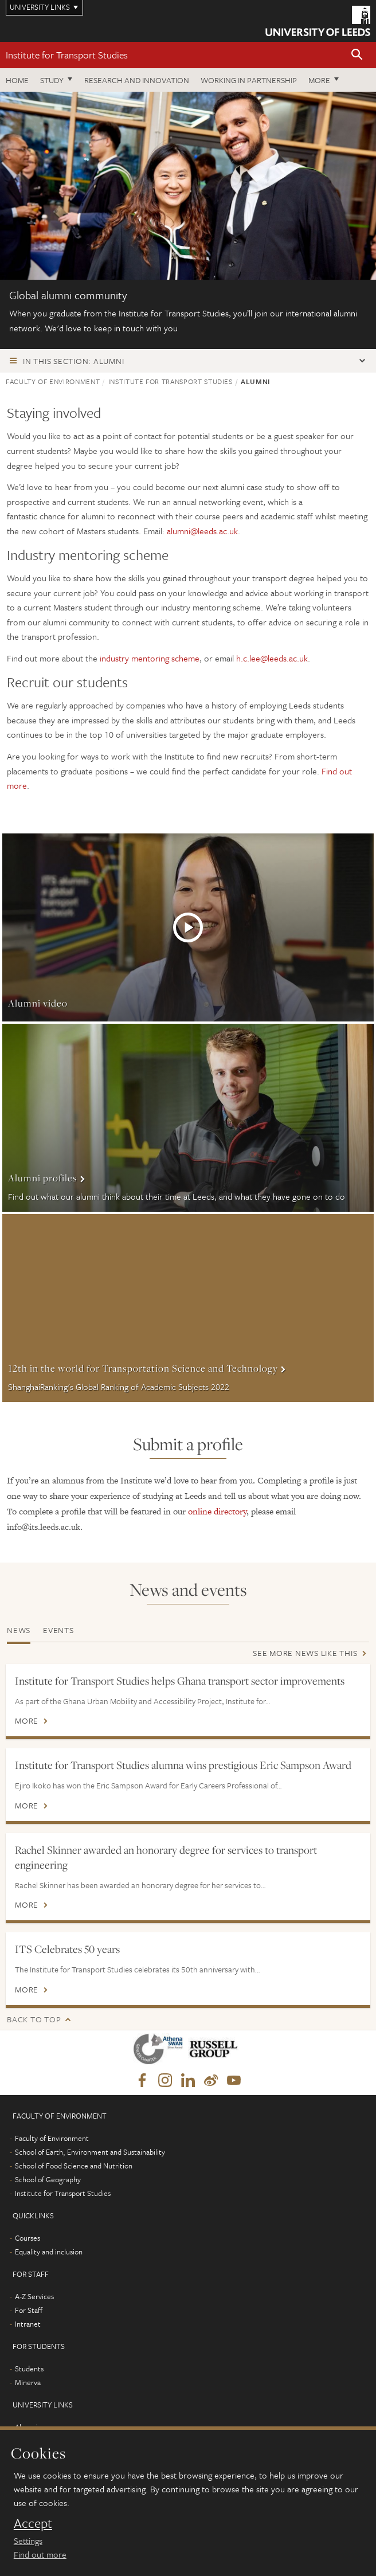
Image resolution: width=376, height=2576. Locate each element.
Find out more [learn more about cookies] (40, 2554)
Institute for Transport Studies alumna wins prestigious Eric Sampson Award (183, 1764)
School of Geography (48, 2179)
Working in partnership (249, 80)
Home (17, 80)
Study (52, 80)
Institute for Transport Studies (67, 55)
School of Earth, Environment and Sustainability (90, 2152)
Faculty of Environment (53, 381)
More (319, 80)
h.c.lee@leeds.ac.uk (272, 658)
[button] (357, 55)
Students (29, 2368)
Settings (28, 2540)
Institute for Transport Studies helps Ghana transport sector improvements (179, 1680)
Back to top (34, 2019)
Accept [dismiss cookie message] (33, 2523)
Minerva (28, 2382)
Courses (27, 2238)
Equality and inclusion (49, 2251)
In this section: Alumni (73, 361)
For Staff (28, 2310)
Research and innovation (136, 80)
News (18, 1630)
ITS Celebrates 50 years (67, 1948)
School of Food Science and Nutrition (73, 2165)
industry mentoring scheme (149, 658)
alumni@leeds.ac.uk (202, 530)
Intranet (28, 2324)
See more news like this (305, 1653)
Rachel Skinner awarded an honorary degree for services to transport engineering (166, 1857)
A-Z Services (34, 2296)
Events (58, 1630)
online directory (217, 1511)
